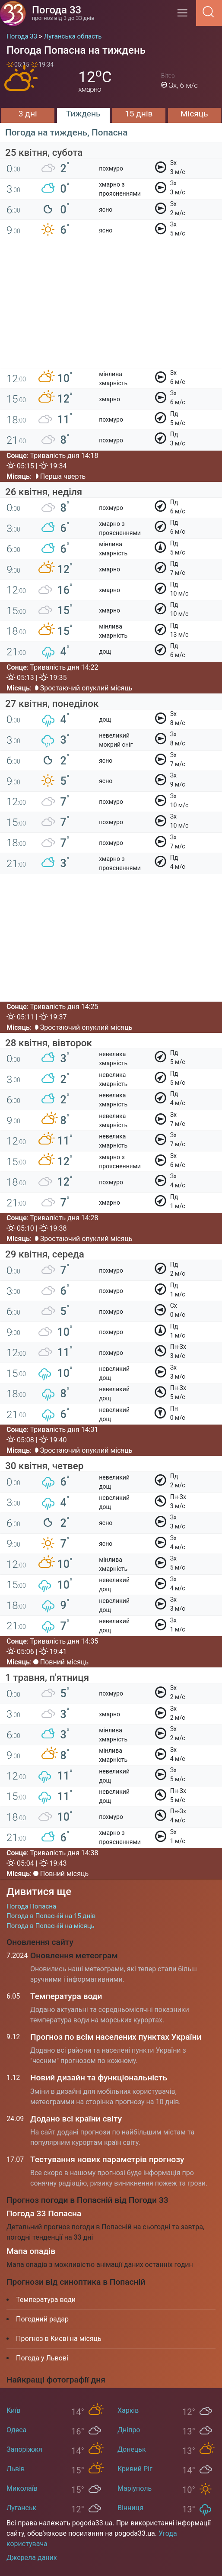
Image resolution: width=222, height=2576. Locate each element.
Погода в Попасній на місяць (50, 1926)
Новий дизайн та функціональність (98, 2078)
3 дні (28, 114)
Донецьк (131, 2449)
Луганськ (21, 2508)
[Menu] (185, 15)
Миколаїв (22, 2488)
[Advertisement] (111, 307)
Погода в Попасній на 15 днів (50, 1916)
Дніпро (128, 2430)
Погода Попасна (31, 1906)
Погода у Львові (42, 2358)
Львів (15, 2469)
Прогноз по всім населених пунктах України (115, 2037)
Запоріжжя (24, 2449)
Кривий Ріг (134, 2469)
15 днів (139, 114)
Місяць (194, 114)
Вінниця (130, 2508)
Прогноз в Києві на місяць (58, 2338)
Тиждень (83, 114)
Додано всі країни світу (76, 2119)
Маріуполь (134, 2488)
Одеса (16, 2430)
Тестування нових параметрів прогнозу (107, 2159)
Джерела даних (31, 2557)
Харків (128, 2410)
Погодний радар (42, 2319)
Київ (13, 2410)
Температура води (66, 1996)
